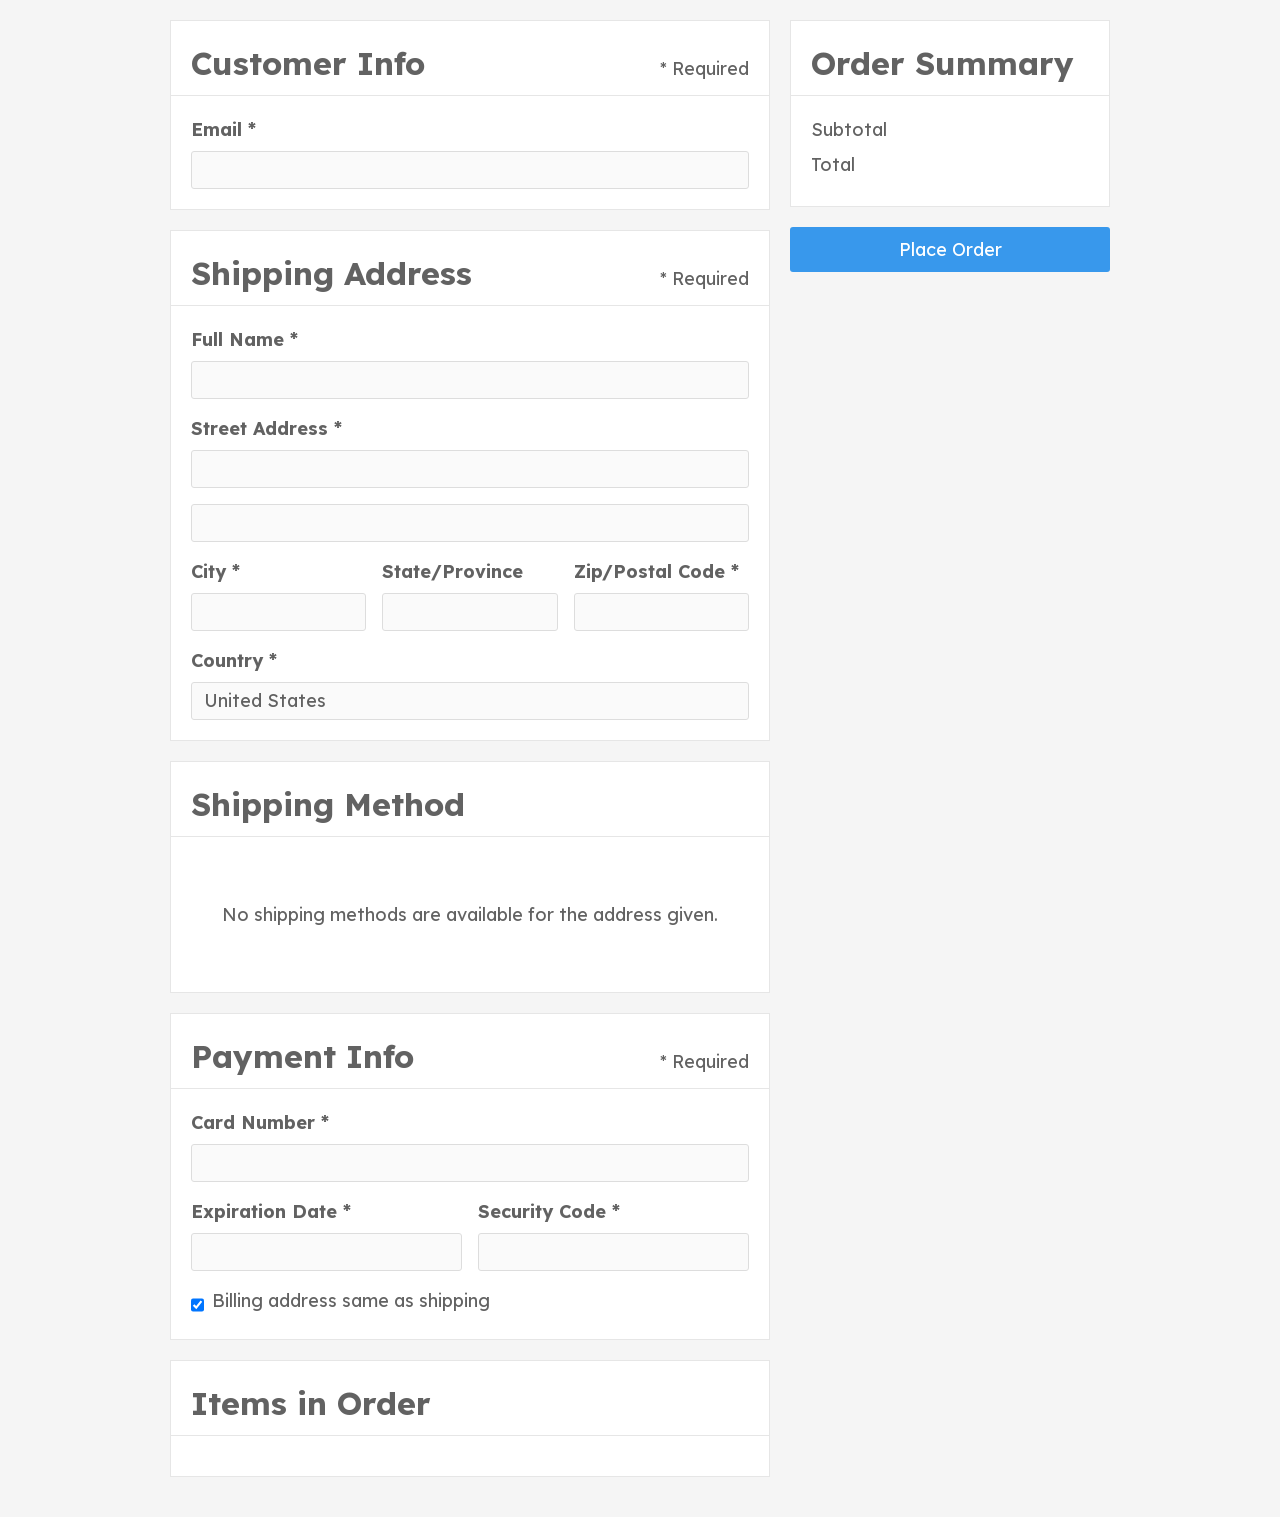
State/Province (452, 571)
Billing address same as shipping (351, 1300)
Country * (234, 660)
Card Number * (260, 1122)
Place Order (950, 249)
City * (215, 571)
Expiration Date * (271, 1211)
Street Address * (266, 428)
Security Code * (549, 1211)
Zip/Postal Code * (656, 571)
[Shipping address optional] (470, 523)
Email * (223, 129)
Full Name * (244, 339)
